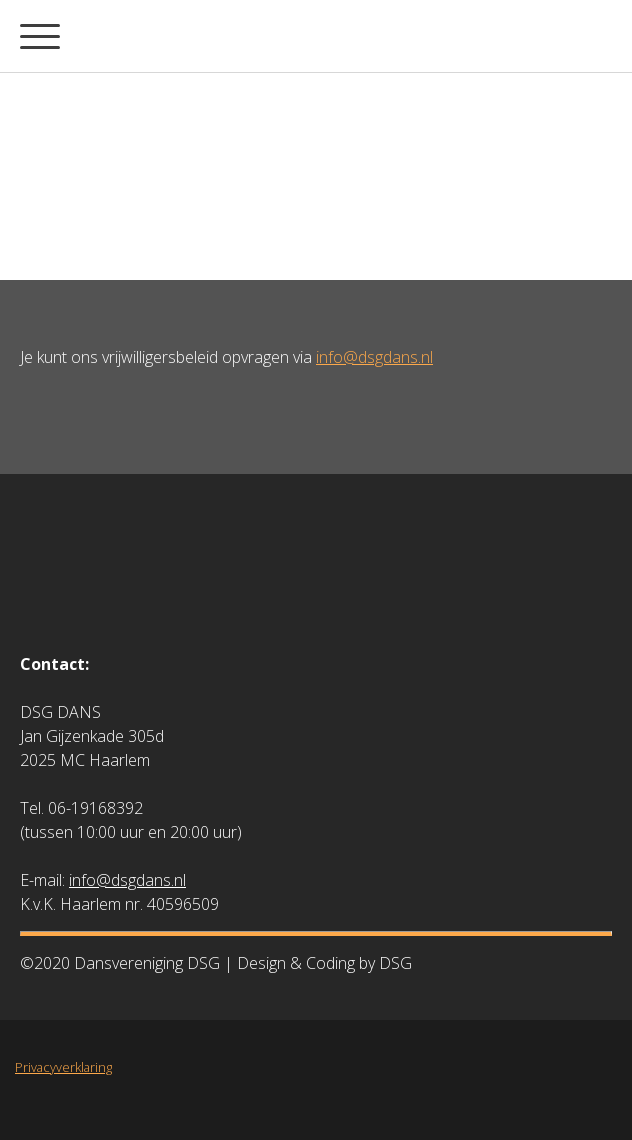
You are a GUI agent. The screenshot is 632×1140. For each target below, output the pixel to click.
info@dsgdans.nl (374, 357)
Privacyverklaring (63, 1067)
